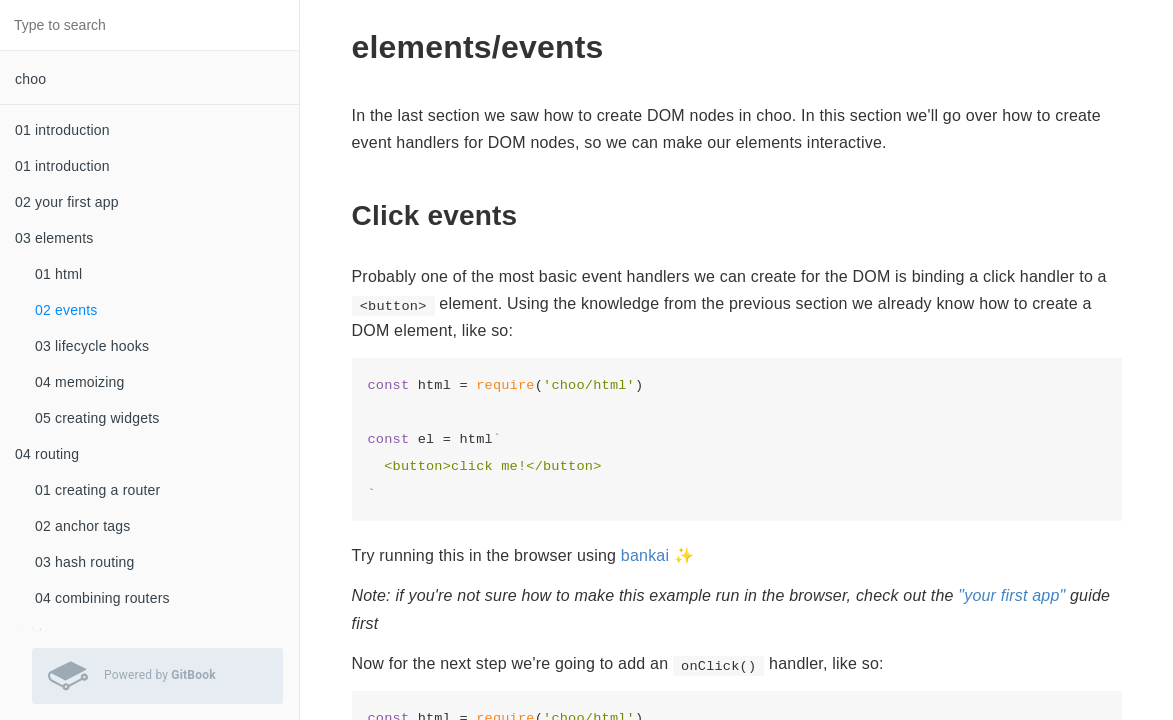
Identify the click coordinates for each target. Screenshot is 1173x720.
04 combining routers (102, 598)
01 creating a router (97, 490)
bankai (645, 555)
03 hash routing (85, 562)
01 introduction (62, 130)
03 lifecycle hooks (92, 346)
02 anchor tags (82, 526)
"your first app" (1011, 595)
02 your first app (67, 202)
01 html (58, 274)
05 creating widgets (97, 418)
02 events (66, 310)
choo (30, 79)
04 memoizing (80, 382)
